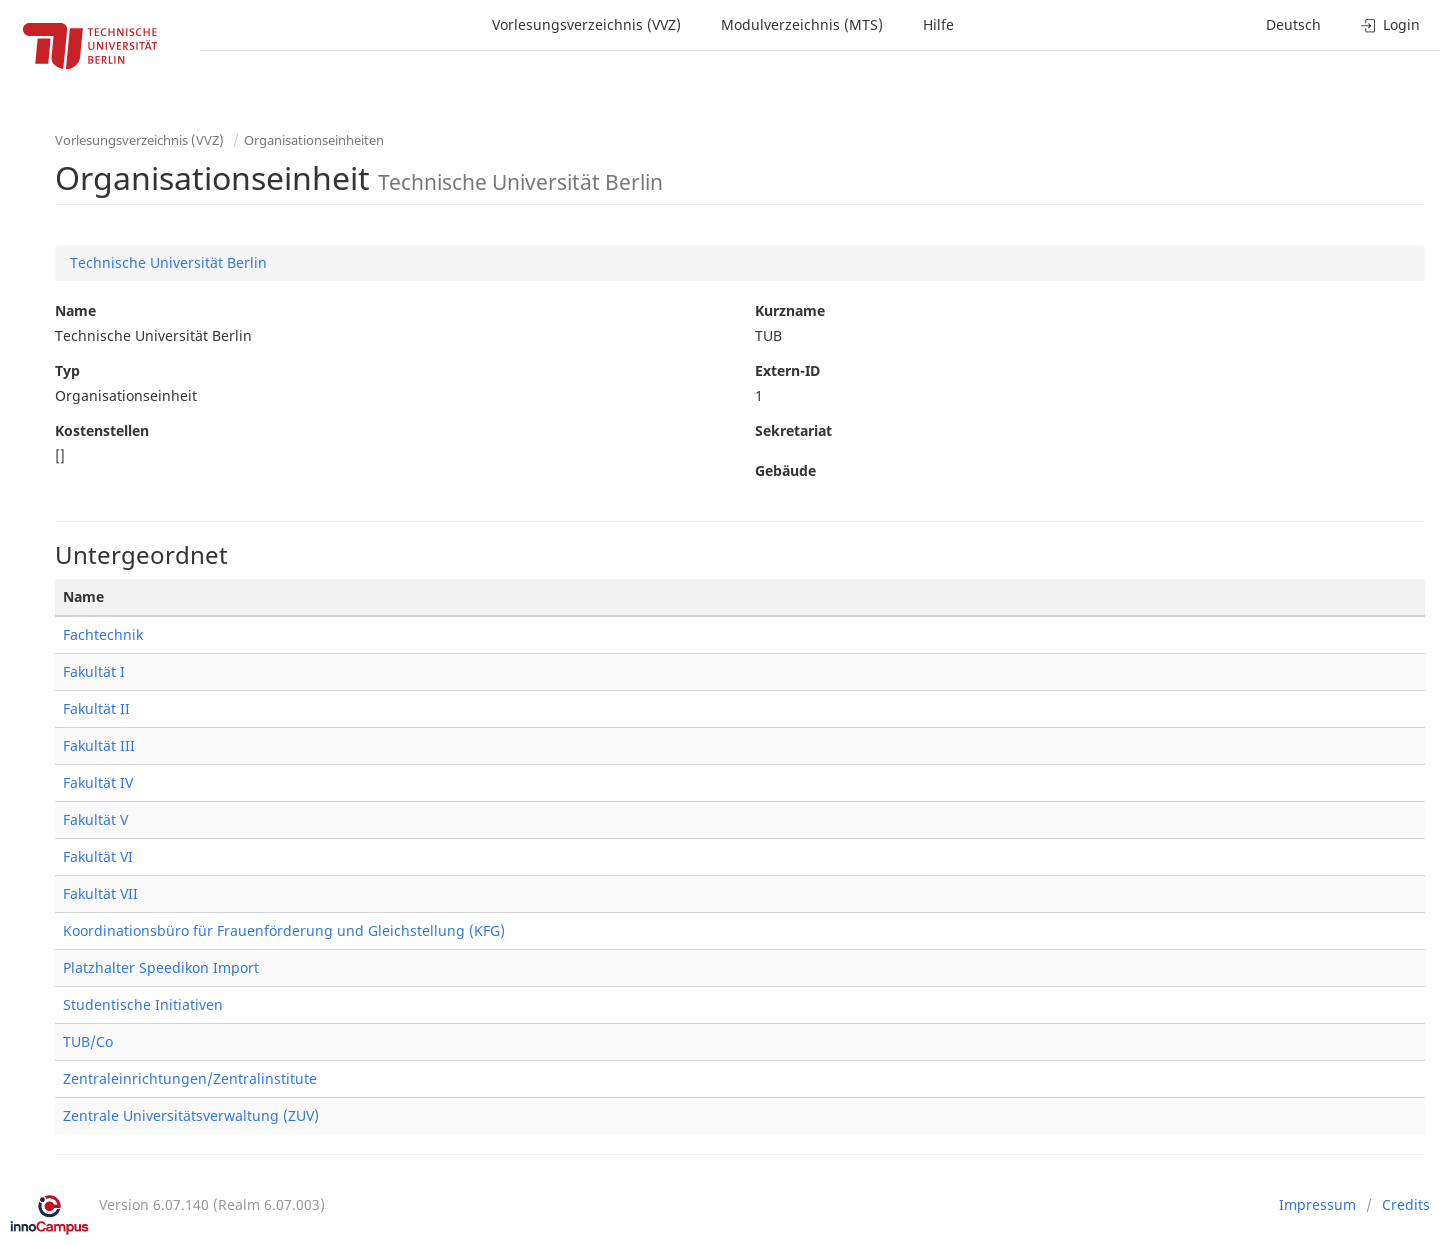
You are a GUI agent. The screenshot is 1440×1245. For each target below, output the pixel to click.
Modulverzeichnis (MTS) (802, 24)
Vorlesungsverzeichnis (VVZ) (586, 24)
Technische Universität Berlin (168, 262)
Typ (67, 370)
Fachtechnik (103, 634)
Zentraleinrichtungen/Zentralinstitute (190, 1078)
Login (1390, 24)
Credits (1406, 1204)
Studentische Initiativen (143, 1004)
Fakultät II (96, 708)
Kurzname (790, 310)
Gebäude (785, 470)
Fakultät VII (100, 893)
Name (75, 310)
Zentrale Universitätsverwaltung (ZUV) (191, 1115)
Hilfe (938, 24)
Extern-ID (787, 370)
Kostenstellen (102, 430)
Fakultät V (95, 819)
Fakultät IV (98, 782)
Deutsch (1293, 24)
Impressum (1317, 1204)
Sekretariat (793, 430)
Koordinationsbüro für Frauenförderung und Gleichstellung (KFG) (284, 930)
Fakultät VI (98, 856)
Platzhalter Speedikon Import (161, 967)
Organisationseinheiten (314, 140)
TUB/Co (88, 1041)
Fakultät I (94, 671)
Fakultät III (99, 745)
